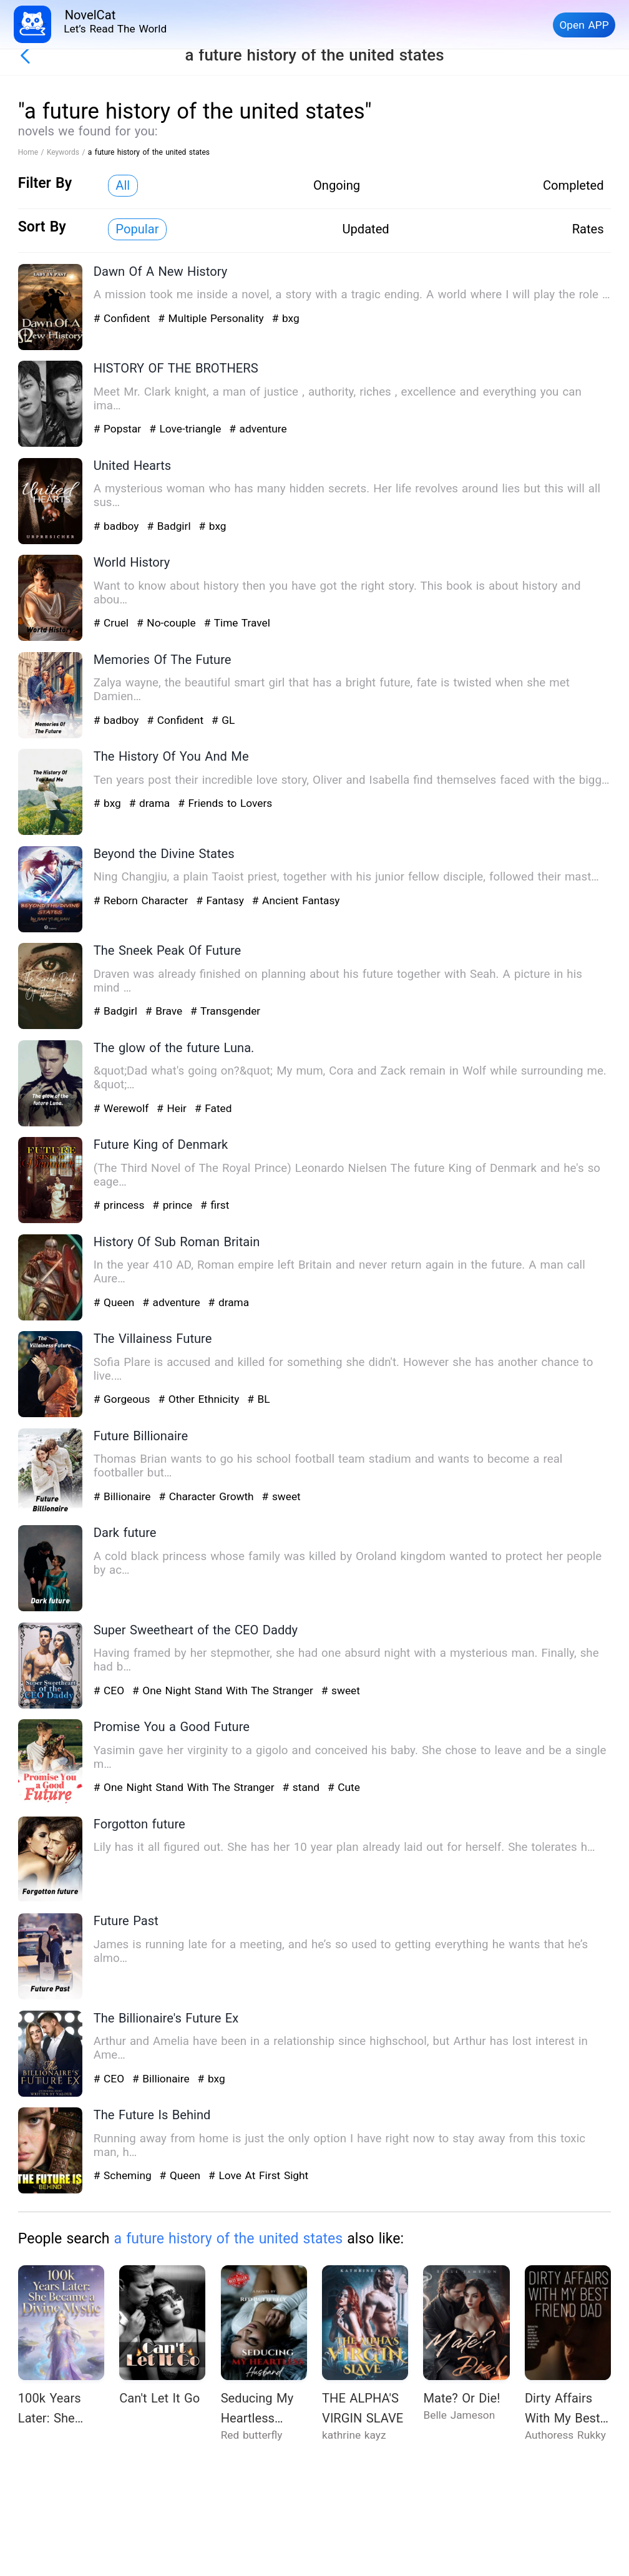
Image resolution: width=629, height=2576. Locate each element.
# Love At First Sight (258, 2175)
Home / (32, 152)
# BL (258, 1399)
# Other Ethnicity (200, 1399)
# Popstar (119, 428)
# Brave (165, 1011)
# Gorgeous (124, 1399)
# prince (174, 1205)
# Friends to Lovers (225, 803)
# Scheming (124, 2175)
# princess (121, 1205)
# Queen (116, 1302)
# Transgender (225, 1011)
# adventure (257, 428)
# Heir (173, 1108)
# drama (151, 803)
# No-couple (168, 623)
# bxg (286, 318)
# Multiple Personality (212, 318)
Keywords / (67, 152)
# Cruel (113, 623)
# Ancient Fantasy (296, 900)
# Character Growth (207, 1496)
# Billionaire (124, 1496)
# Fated (213, 1108)
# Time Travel (237, 623)
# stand (302, 1787)
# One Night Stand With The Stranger (224, 1690)
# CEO (111, 1690)
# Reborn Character (143, 900)
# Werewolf (123, 1108)
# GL (223, 720)
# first (214, 1205)
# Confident (124, 318)
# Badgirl (170, 526)
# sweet (281, 1496)
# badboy (118, 526)
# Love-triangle (187, 428)
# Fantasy (221, 900)
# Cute (344, 1787)
